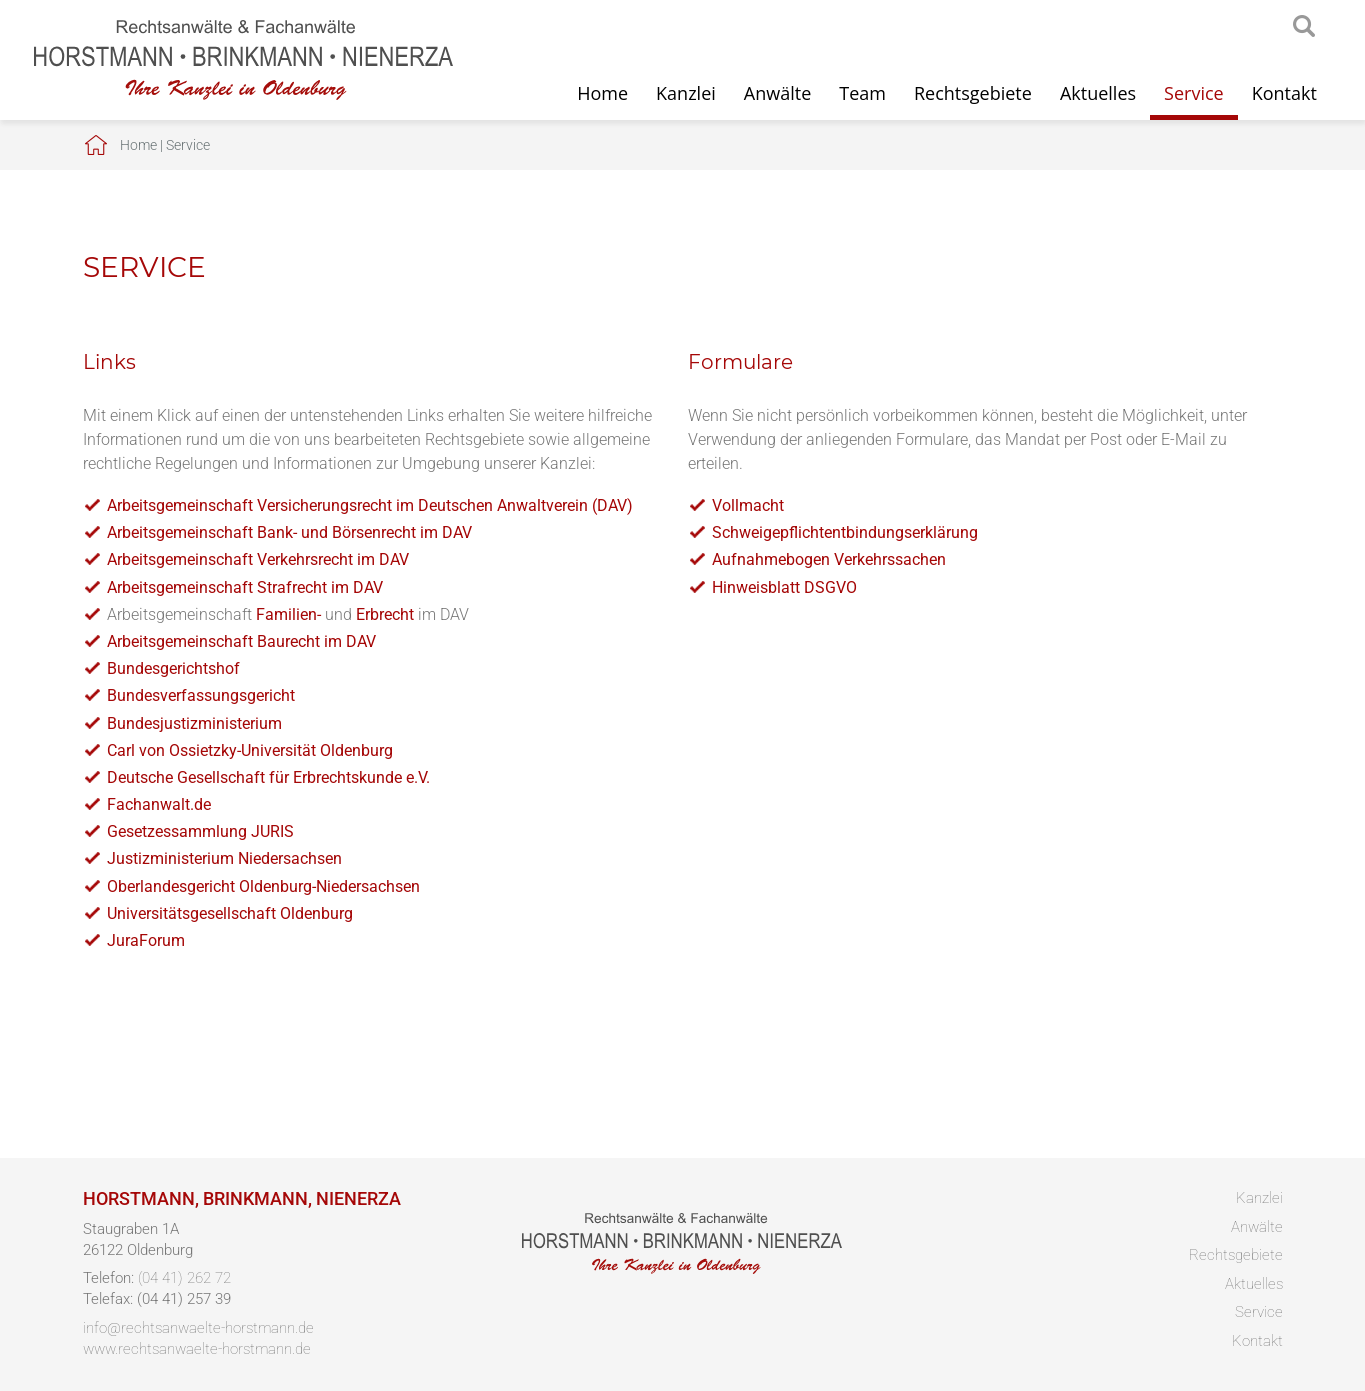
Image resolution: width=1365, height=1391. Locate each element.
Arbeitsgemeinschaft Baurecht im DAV (241, 641)
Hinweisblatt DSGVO (784, 587)
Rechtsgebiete (973, 93)
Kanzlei (686, 93)
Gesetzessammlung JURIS (200, 831)
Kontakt (1284, 93)
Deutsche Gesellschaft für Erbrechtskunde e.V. (268, 777)
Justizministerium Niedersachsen (224, 858)
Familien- (288, 614)
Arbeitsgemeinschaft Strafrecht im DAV (245, 587)
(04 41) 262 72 (184, 1278)
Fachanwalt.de (159, 804)
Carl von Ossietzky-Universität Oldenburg (250, 750)
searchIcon (1304, 27)
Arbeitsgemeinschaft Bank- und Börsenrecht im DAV (289, 532)
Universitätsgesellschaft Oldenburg (230, 913)
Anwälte (777, 93)
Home (602, 93)
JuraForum (146, 940)
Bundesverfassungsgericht (201, 695)
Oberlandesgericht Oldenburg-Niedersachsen (263, 886)
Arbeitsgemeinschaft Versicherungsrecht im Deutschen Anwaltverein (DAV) (370, 505)
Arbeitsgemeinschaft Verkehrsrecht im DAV (258, 559)
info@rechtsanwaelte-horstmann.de (198, 1328)
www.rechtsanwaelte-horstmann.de (197, 1349)
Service (1194, 93)
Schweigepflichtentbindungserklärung (845, 532)
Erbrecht (385, 614)
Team (862, 93)
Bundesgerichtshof (173, 668)
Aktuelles (1098, 93)
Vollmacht (748, 505)
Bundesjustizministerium (194, 723)
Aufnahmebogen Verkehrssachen (829, 559)
